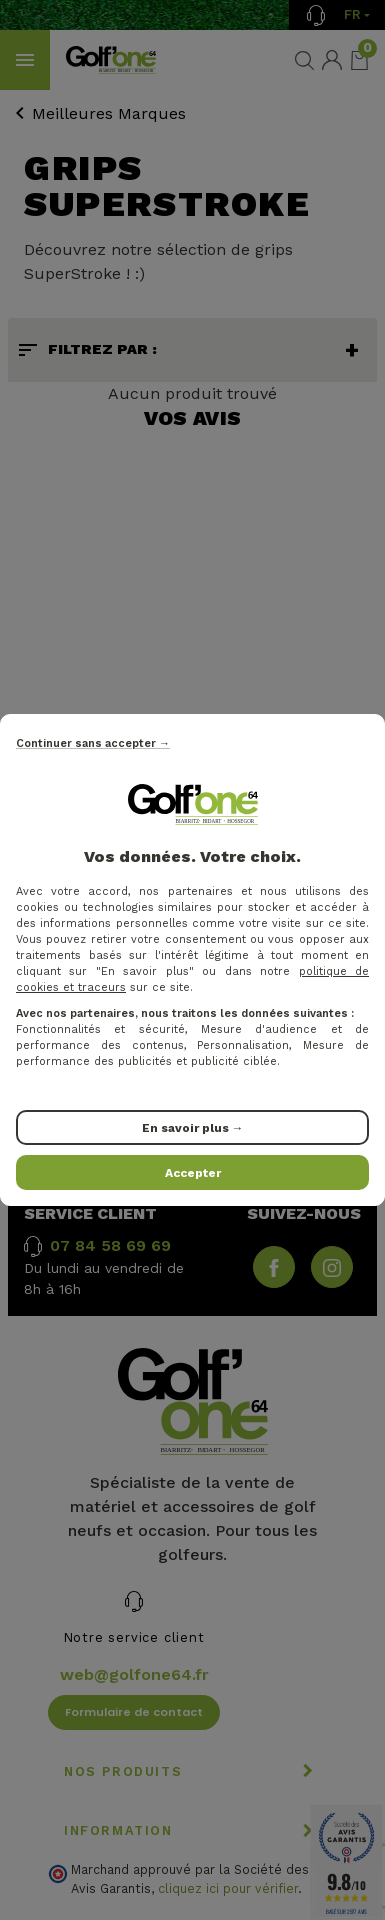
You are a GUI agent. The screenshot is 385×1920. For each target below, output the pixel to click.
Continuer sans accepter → (93, 743)
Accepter (193, 1173)
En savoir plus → (193, 1128)
